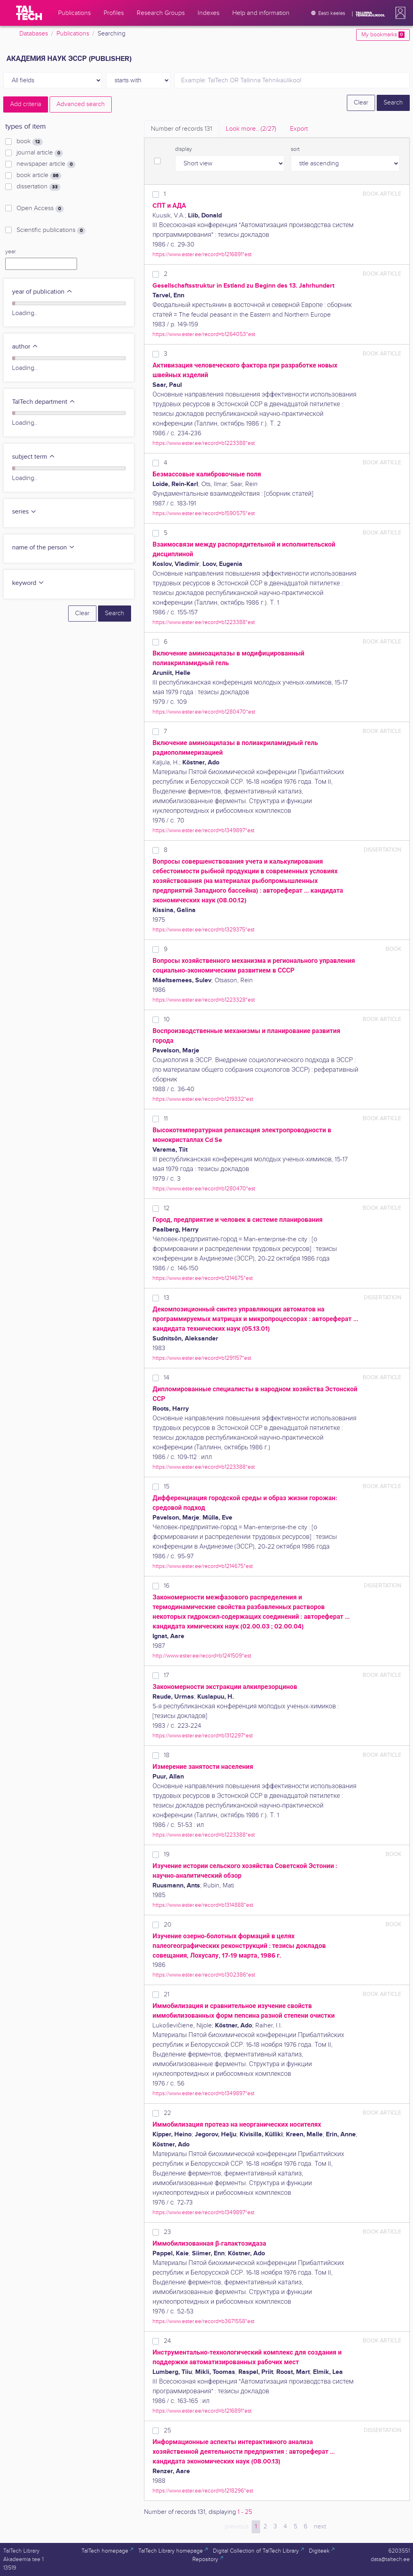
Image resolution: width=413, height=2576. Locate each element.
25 (167, 2430)
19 (166, 1854)
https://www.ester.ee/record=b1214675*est (202, 1278)
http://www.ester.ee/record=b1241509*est (201, 1655)
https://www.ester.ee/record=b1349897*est (203, 830)
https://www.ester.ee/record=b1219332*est (202, 1099)
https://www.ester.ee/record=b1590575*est (203, 513)
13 (166, 1298)
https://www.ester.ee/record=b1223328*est (203, 999)
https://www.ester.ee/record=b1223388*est (203, 443)
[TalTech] (29, 13)
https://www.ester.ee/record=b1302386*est (203, 1974)
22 (167, 2113)
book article (39, 175)
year (10, 251)
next (320, 2526)
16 (166, 1586)
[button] (399, 13)
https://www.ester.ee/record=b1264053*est (203, 334)
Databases (33, 34)
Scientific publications (51, 230)
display (183, 149)
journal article (40, 153)
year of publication (42, 292)
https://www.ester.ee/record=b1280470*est (203, 711)
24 (167, 2341)
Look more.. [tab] (251, 129)
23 (167, 2232)
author (25, 347)
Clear (361, 102)
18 (166, 1755)
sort (295, 149)
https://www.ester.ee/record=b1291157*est (201, 1358)
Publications (72, 34)
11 (166, 1119)
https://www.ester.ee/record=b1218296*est (202, 2490)
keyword (28, 583)
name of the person (43, 547)
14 (166, 1378)
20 (167, 1925)
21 (166, 1994)
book (30, 142)
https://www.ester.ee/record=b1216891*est (202, 254)
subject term (33, 457)
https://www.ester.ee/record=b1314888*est (202, 1905)
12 (166, 1208)
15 (166, 1486)
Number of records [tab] (181, 129)
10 (167, 1019)
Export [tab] (299, 129)
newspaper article (46, 164)
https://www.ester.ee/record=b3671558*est (203, 2321)
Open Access (40, 209)
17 (166, 1675)
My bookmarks (383, 34)
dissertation (38, 187)
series (24, 512)
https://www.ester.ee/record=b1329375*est (203, 929)
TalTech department (43, 402)
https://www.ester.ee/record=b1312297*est (202, 1735)
